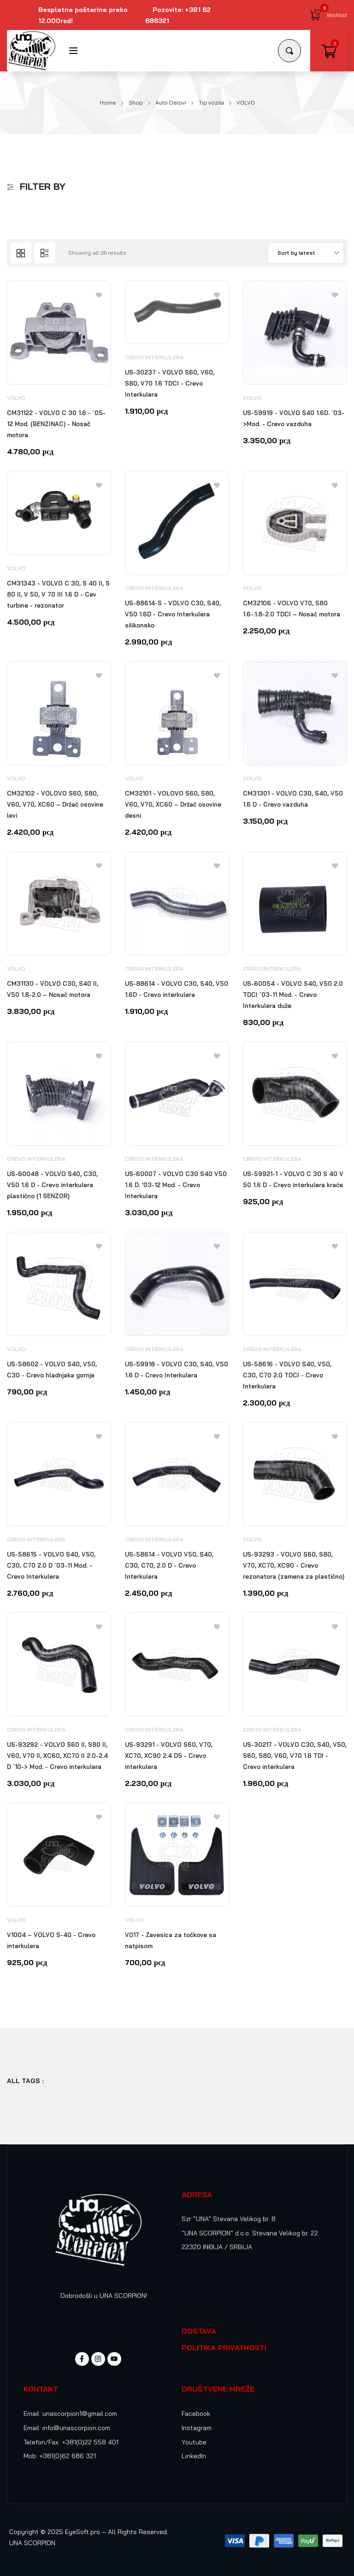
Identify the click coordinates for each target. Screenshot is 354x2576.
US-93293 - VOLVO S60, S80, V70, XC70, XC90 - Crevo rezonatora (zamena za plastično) (293, 1565)
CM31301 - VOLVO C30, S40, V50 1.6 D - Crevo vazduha (293, 799)
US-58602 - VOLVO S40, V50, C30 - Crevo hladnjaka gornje (52, 1369)
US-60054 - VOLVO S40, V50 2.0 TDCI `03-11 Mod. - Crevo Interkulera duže (293, 994)
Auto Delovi (170, 102)
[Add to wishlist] (99, 294)
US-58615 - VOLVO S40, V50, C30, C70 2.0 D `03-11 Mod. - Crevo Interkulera (51, 1565)
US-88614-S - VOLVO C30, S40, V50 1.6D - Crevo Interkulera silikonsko (173, 614)
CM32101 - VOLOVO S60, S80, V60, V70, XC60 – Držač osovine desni (173, 804)
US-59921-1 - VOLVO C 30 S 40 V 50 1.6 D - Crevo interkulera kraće (293, 1179)
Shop (136, 102)
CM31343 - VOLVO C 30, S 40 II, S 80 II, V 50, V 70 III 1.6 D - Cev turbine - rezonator (58, 594)
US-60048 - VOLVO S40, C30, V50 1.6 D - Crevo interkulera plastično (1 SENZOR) (52, 1185)
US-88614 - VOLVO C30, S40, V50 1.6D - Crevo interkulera (176, 989)
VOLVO (16, 397)
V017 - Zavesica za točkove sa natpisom (170, 1940)
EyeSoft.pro (82, 2532)
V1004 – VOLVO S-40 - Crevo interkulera (51, 1940)
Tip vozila (211, 102)
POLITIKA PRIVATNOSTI (224, 2347)
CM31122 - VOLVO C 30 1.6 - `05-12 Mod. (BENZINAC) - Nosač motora (56, 424)
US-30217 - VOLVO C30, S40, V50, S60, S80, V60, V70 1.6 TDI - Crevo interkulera (295, 1755)
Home (108, 102)
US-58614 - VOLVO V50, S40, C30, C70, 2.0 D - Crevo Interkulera (169, 1565)
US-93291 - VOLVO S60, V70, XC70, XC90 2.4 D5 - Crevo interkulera (168, 1755)
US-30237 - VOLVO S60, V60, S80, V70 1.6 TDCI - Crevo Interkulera (169, 383)
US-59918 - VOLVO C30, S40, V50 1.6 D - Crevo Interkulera (176, 1369)
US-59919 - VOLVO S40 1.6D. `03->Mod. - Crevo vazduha (293, 418)
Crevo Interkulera (154, 357)
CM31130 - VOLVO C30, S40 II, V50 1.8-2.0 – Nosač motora (52, 989)
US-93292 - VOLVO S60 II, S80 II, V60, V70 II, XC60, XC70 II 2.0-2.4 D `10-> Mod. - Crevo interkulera (57, 1755)
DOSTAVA (199, 2331)
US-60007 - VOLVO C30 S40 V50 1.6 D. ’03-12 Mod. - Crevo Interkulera (176, 1185)
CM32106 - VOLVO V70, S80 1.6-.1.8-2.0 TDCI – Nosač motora (291, 608)
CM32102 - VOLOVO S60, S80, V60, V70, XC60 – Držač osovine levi (55, 804)
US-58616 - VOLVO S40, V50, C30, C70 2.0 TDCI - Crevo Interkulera (287, 1375)
